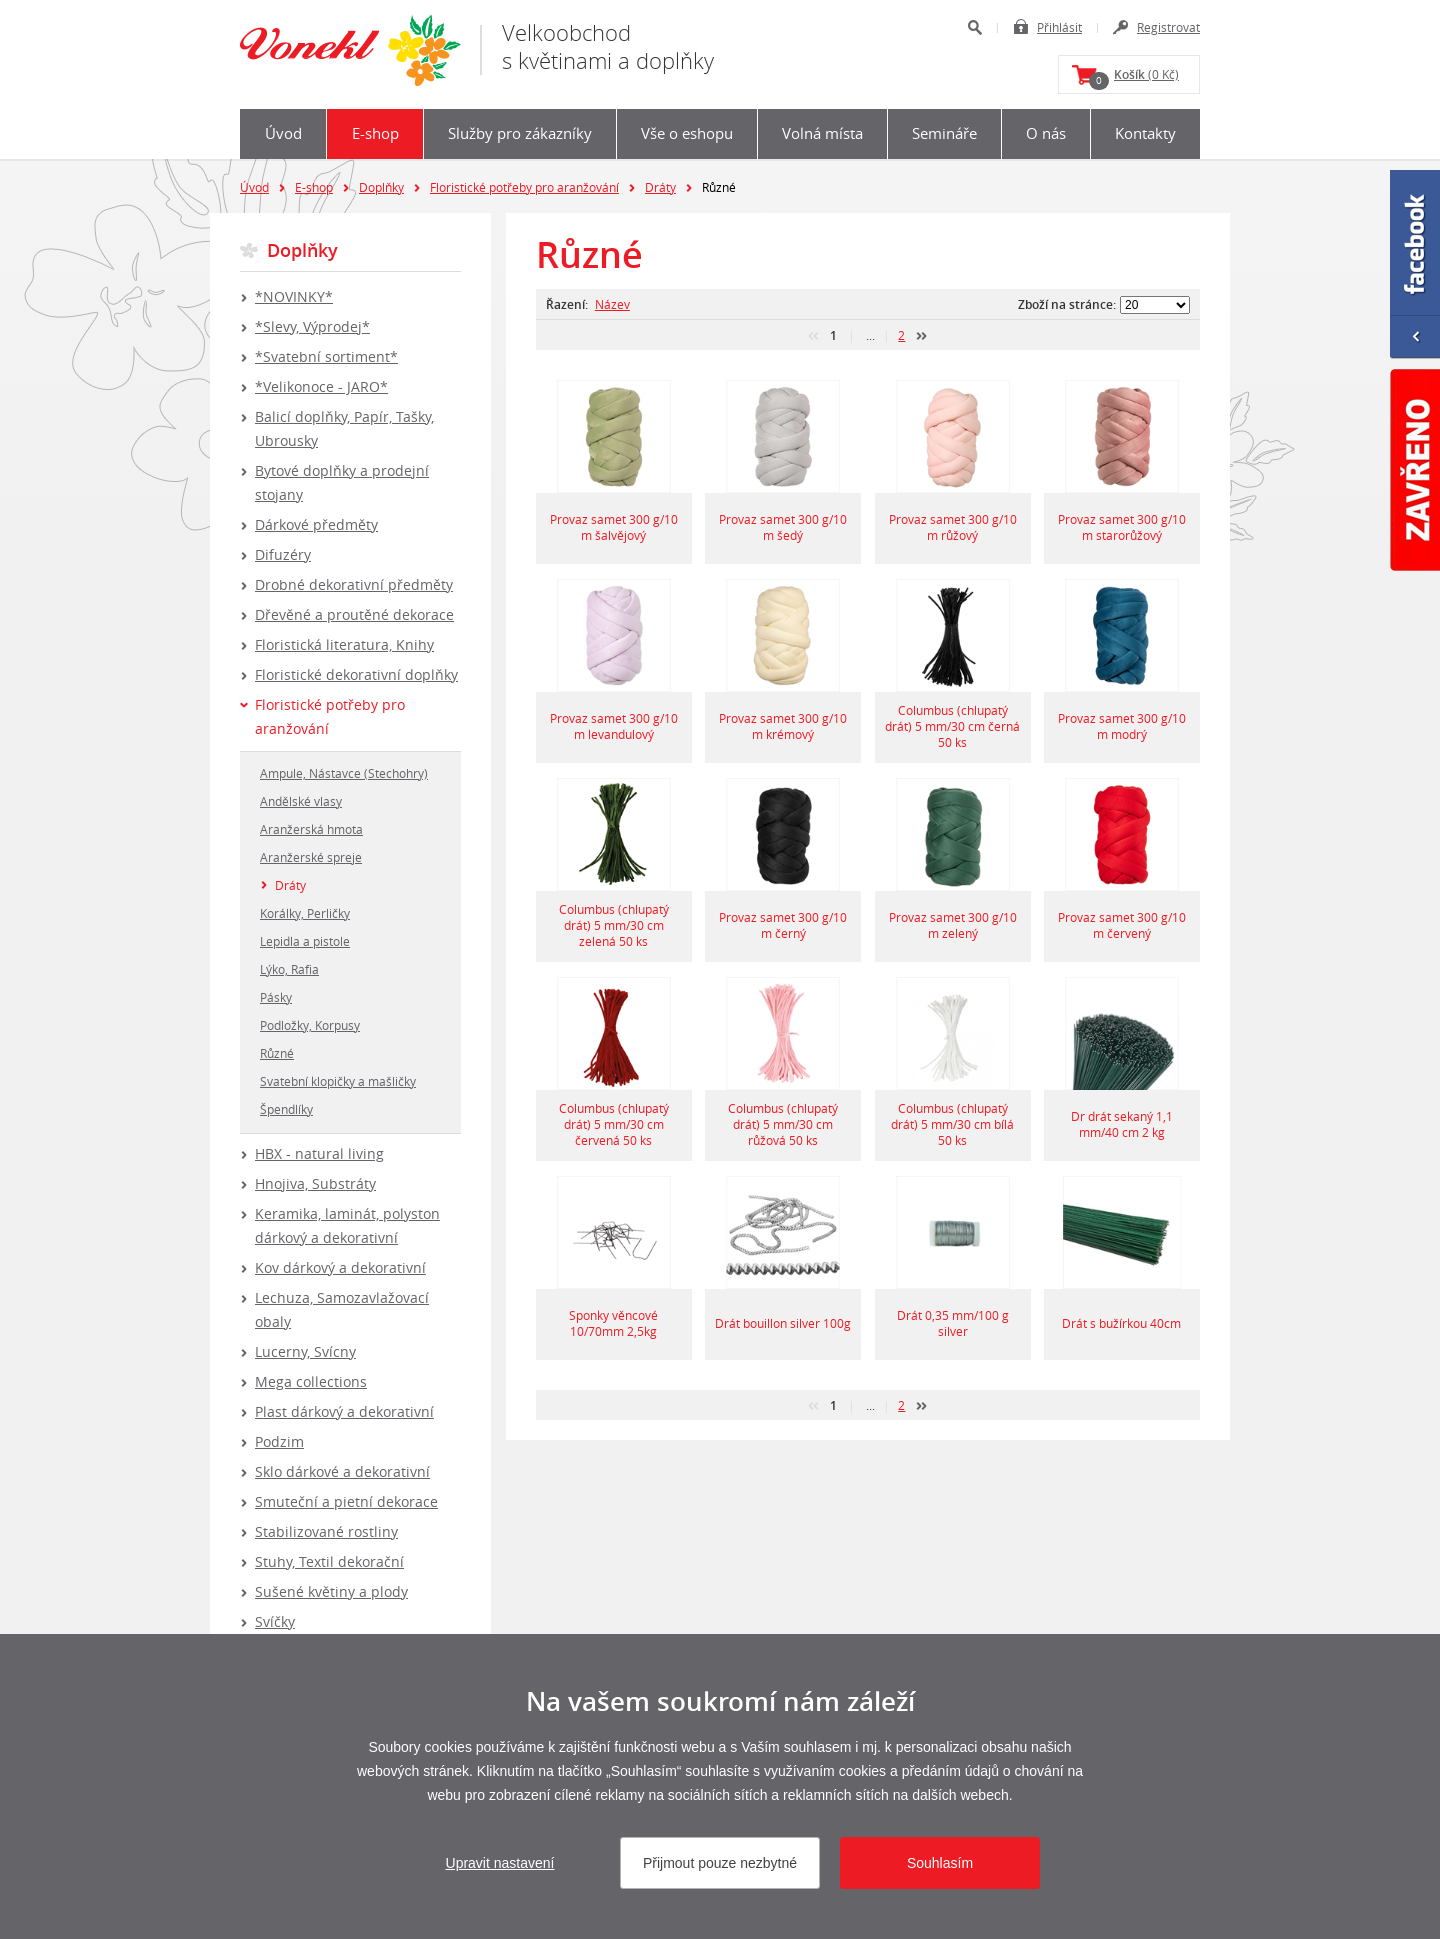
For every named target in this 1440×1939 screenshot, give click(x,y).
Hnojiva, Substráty (315, 1183)
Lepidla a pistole (305, 941)
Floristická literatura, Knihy (344, 644)
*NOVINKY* (294, 296)
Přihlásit (1059, 27)
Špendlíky (286, 1109)
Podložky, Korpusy (310, 1025)
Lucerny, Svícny (305, 1351)
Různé (277, 1053)
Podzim (279, 1441)
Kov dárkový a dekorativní (340, 1267)
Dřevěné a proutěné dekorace (354, 614)
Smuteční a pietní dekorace (346, 1501)
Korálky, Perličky (305, 913)
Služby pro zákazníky (520, 133)
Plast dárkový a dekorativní (344, 1411)
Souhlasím (940, 1863)
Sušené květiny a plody (331, 1591)
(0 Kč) (1134, 78)
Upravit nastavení (500, 1863)
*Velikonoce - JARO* (321, 386)
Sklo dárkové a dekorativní (342, 1471)
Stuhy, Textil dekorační (329, 1561)
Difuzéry (283, 554)
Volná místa (822, 133)
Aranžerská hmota (311, 829)
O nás (1046, 133)
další (921, 336)
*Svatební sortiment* (326, 356)
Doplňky (381, 187)
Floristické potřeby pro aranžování (524, 187)
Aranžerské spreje (311, 857)
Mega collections (311, 1381)
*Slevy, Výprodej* (312, 326)
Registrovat (1168, 27)
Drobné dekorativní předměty (354, 584)
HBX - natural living (319, 1153)
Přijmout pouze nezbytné (720, 1863)
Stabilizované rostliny (326, 1531)
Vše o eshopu (687, 133)
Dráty (660, 187)
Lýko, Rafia (289, 969)
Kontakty (1145, 133)
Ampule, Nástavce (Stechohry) (344, 773)
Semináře (944, 133)
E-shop (375, 133)
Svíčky (275, 1621)
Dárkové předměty (316, 524)
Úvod (283, 133)
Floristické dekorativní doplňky (356, 674)
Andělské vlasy (301, 801)
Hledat (974, 27)
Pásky (276, 997)
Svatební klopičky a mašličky (338, 1081)
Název (612, 304)
